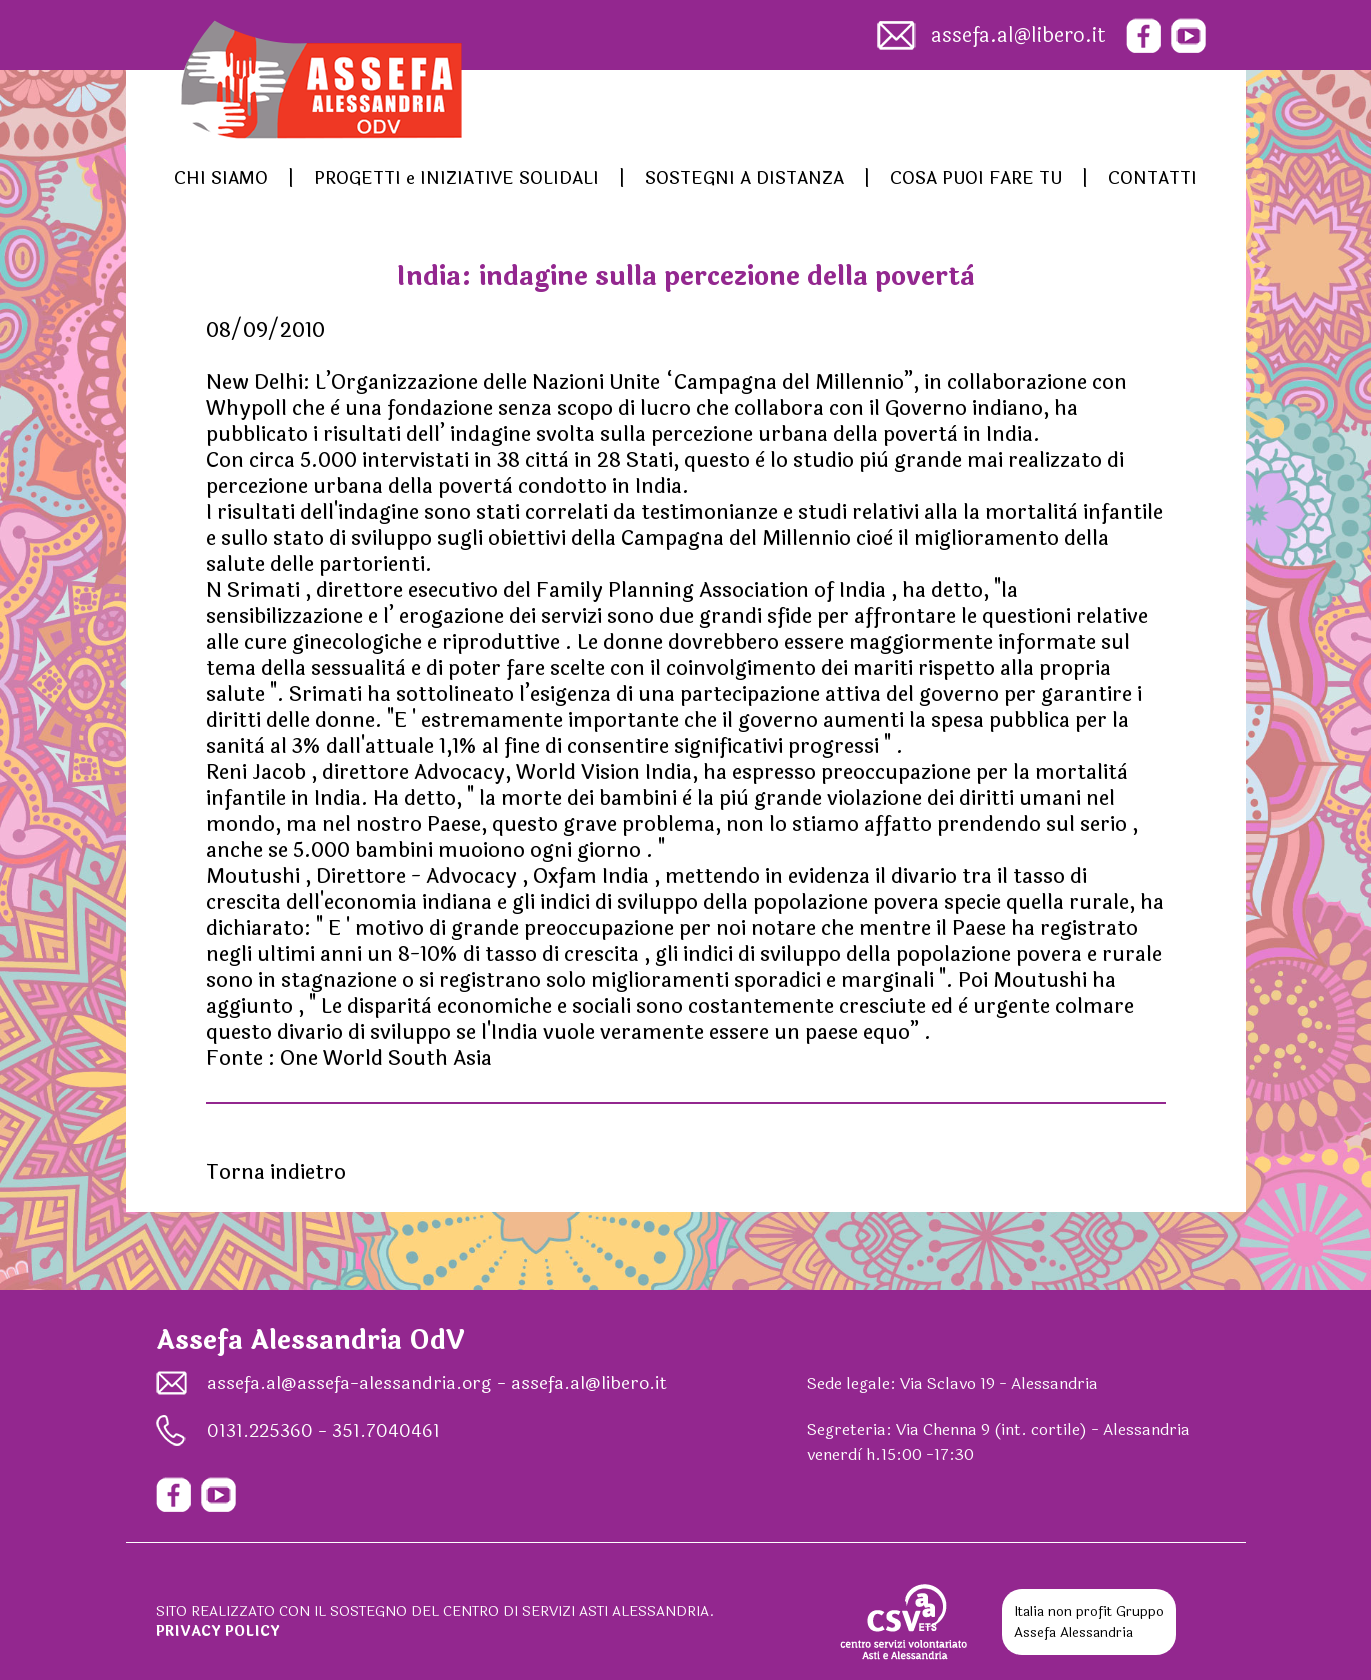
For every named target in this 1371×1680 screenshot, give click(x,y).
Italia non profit (1063, 1611)
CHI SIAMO (221, 178)
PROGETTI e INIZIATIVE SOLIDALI (456, 178)
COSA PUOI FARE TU (976, 178)
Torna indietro (276, 1172)
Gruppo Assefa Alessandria (1089, 1622)
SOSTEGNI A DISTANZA (744, 178)
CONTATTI (1152, 178)
